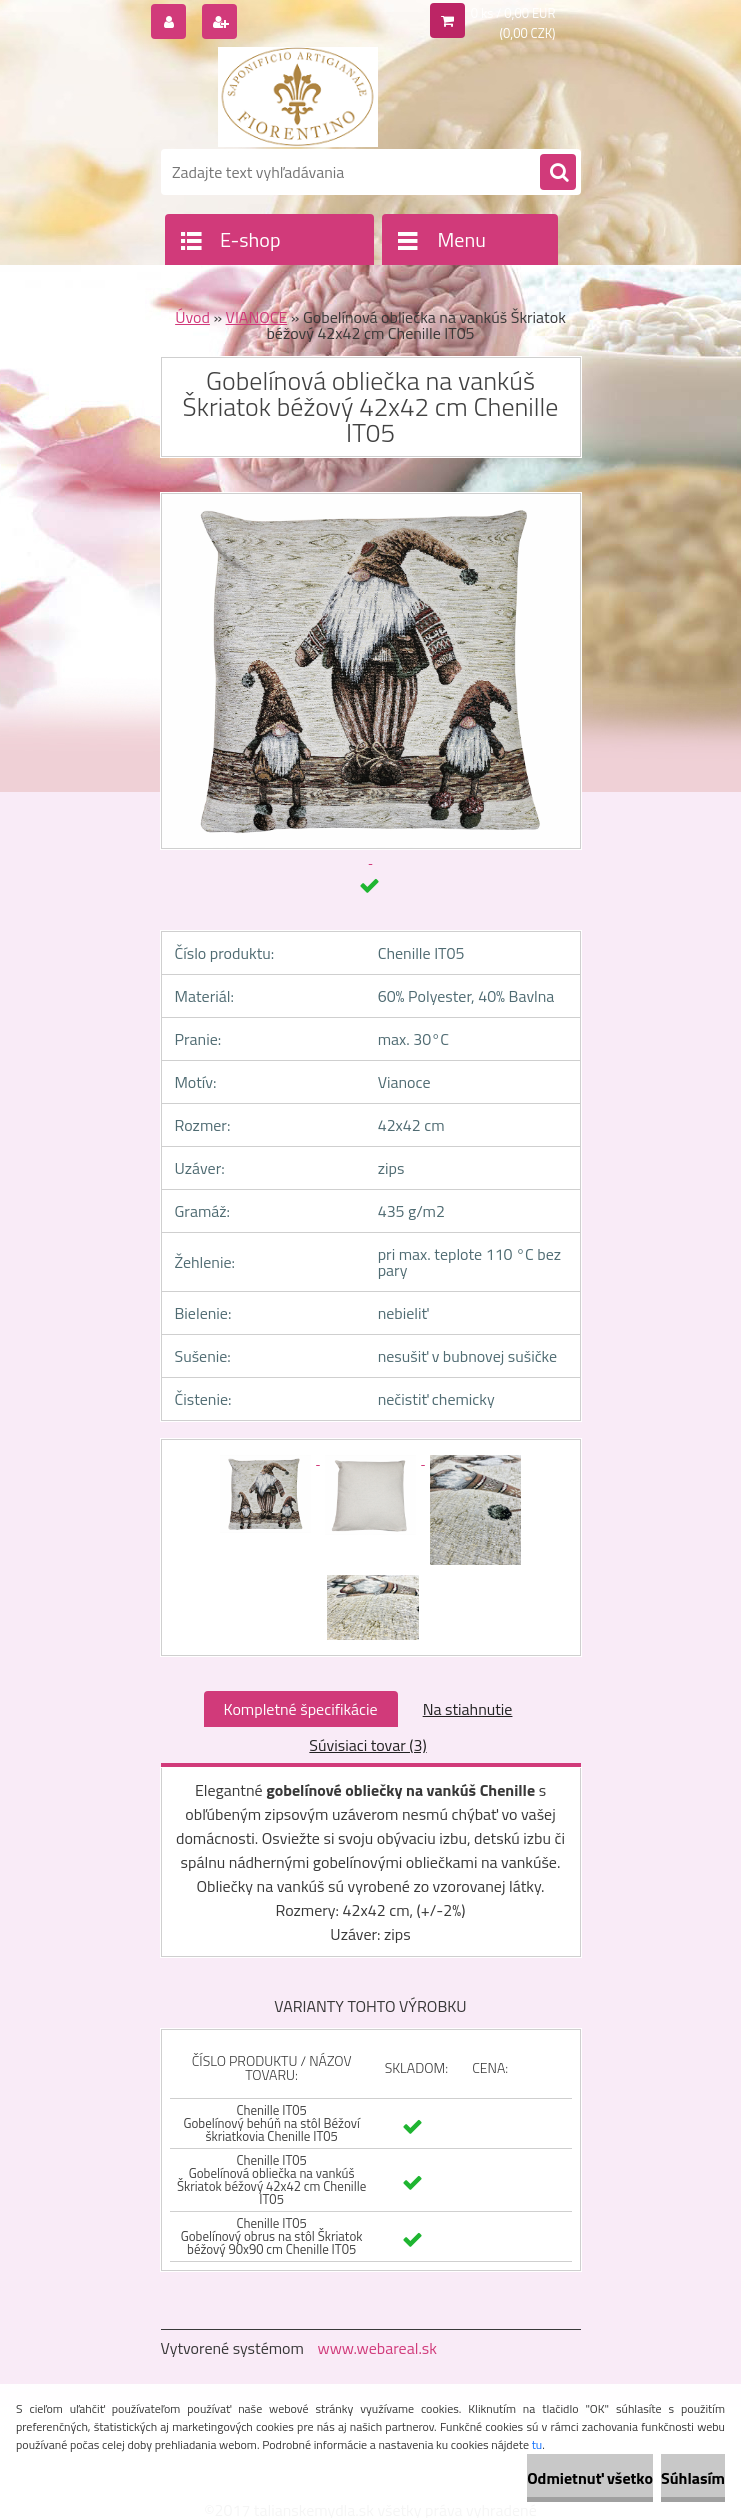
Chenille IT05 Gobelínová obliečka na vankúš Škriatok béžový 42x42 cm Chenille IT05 (271, 2179)
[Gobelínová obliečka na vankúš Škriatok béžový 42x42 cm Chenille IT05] (267, 1458)
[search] (558, 173)
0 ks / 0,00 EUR (513, 13)
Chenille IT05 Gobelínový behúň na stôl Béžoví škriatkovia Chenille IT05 (271, 2123)
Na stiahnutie (468, 1709)
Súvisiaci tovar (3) (367, 1745)
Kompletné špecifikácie (301, 1709)
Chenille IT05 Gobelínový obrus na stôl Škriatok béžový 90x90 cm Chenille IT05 (272, 2236)
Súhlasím (693, 2478)
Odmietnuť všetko (590, 2478)
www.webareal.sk (377, 2348)
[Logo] (298, 97)
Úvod (192, 317)
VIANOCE (257, 317)
